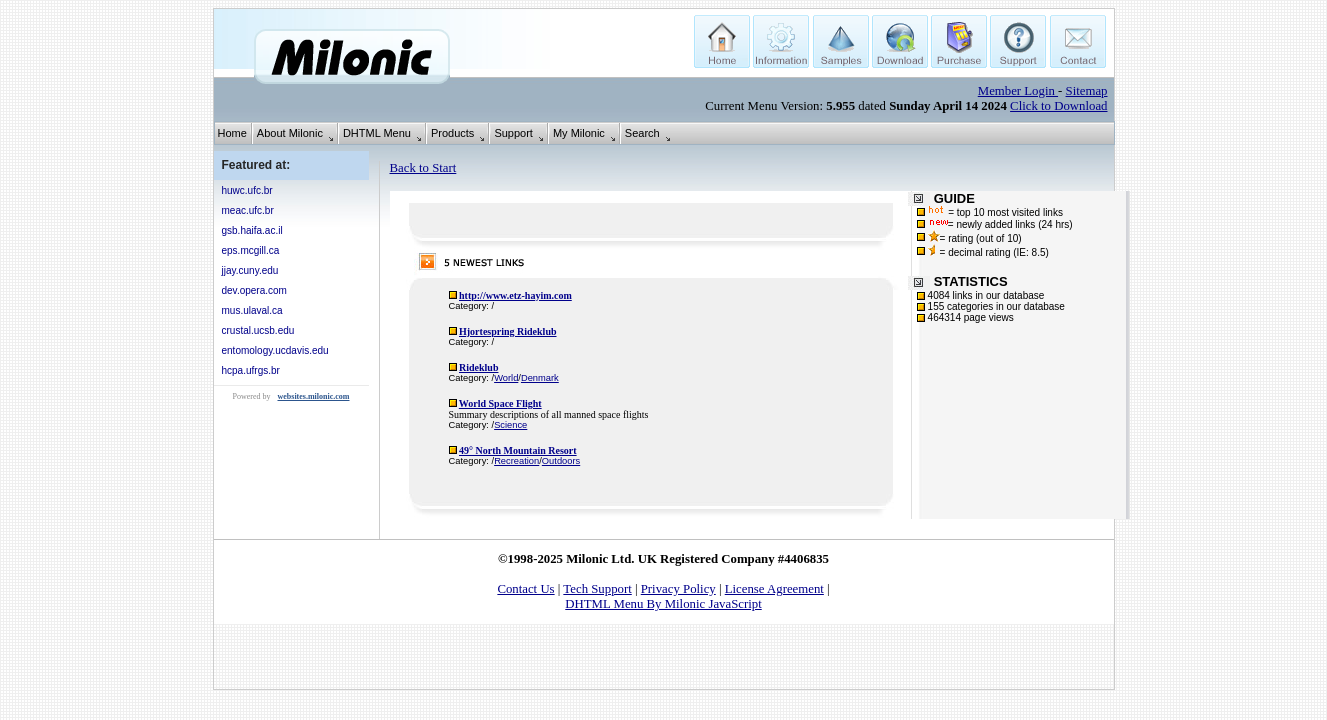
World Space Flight (500, 403)
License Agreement (774, 589)
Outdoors (561, 461)
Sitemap (1087, 91)
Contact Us (525, 589)
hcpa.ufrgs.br (251, 370)
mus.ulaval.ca (252, 310)
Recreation (516, 461)
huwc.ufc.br (247, 190)
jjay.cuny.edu (250, 270)
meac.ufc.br (248, 210)
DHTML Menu (377, 133)
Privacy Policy (678, 589)
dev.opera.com (254, 290)
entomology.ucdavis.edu (275, 350)
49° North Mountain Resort (518, 450)
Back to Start (423, 168)
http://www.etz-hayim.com (515, 295)
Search (642, 133)
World (506, 378)
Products (452, 133)
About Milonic (290, 133)
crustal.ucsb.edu (258, 330)
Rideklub (478, 367)
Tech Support (597, 589)
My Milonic (579, 133)
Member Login (1018, 91)
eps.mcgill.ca (251, 250)
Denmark (540, 378)
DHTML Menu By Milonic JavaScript (663, 604)
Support (513, 133)
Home (232, 133)
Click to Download (1058, 106)
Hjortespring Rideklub (508, 331)
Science (510, 425)
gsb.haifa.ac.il (252, 230)
